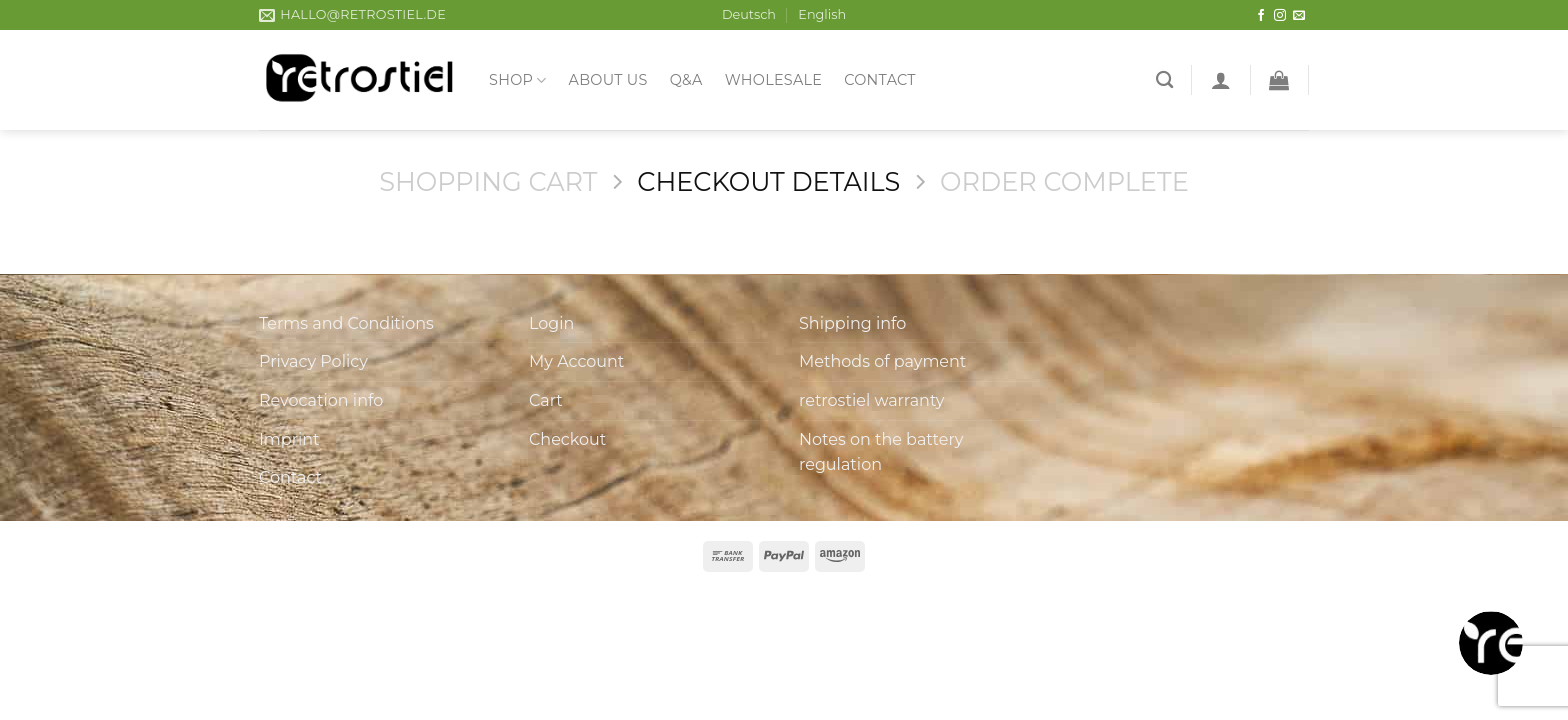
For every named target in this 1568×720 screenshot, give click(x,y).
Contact (880, 80)
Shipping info (852, 323)
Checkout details (768, 181)
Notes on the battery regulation (881, 452)
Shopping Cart (488, 181)
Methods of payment (882, 361)
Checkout (567, 439)
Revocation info (321, 400)
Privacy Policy (313, 361)
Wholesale (774, 80)
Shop (518, 80)
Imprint (289, 439)
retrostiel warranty (872, 400)
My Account (576, 361)
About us (608, 80)
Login (551, 323)
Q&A (686, 80)
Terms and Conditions (346, 323)
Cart (546, 400)
